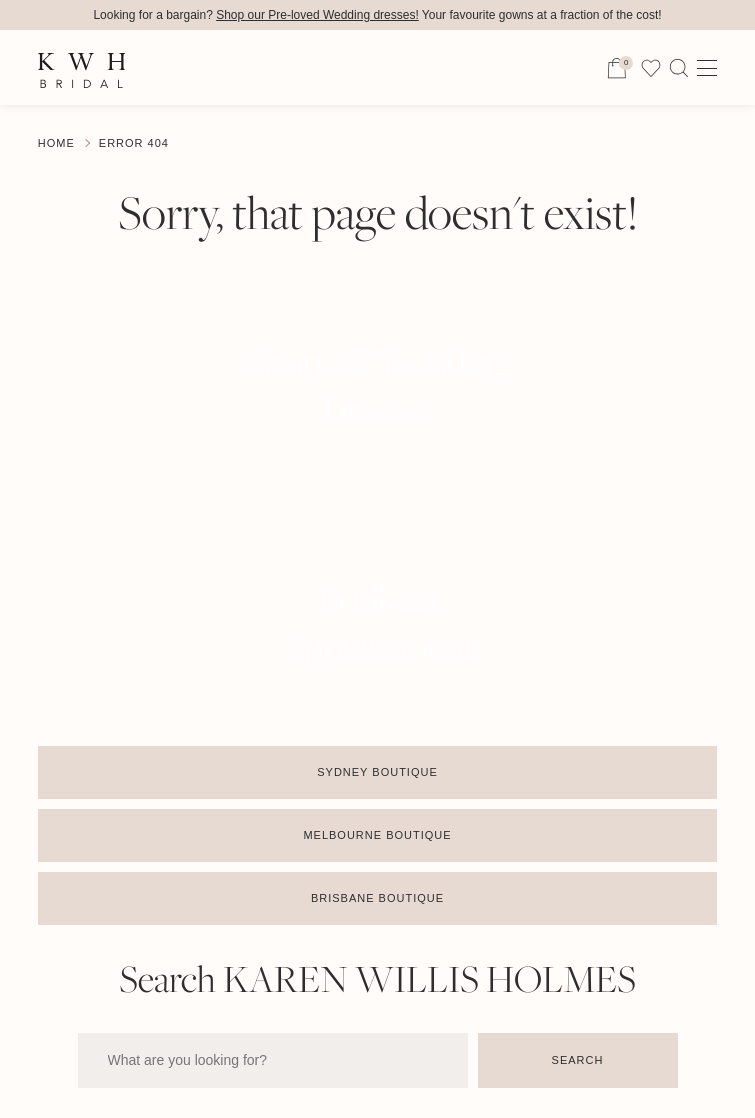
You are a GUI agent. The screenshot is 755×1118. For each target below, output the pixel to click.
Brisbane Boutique (377, 898)
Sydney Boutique (377, 772)
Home (56, 143)
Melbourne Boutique (377, 835)
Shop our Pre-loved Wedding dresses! (317, 15)
